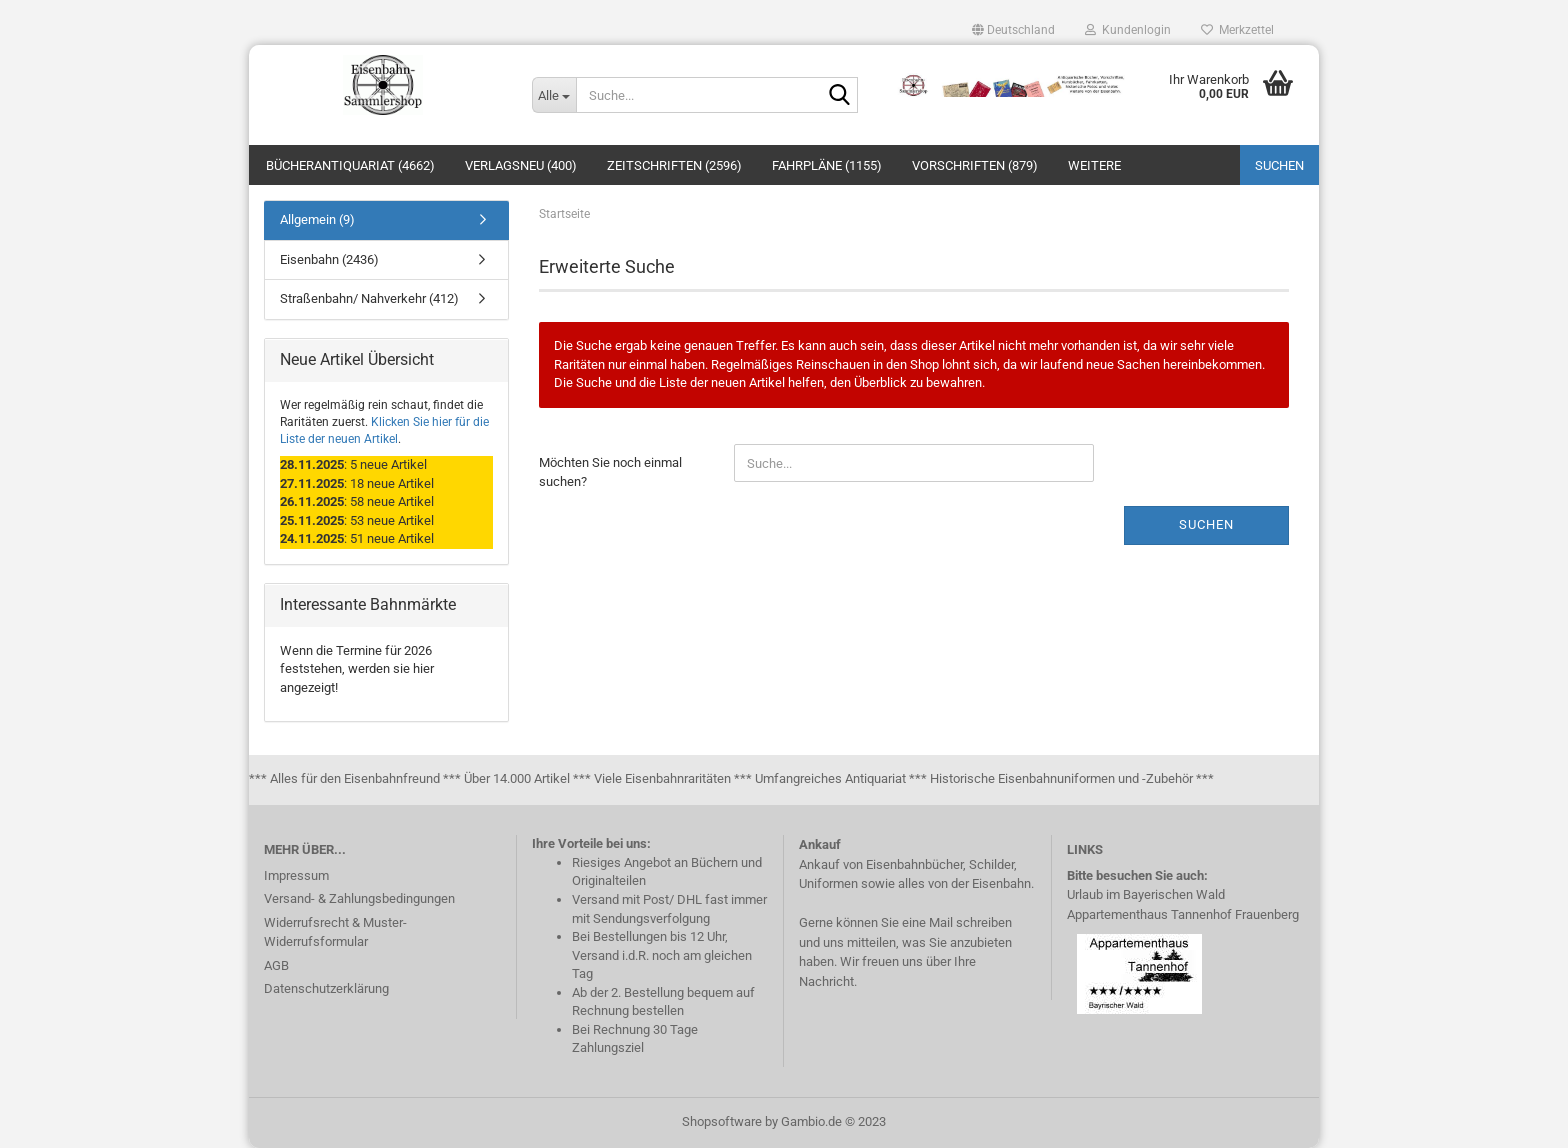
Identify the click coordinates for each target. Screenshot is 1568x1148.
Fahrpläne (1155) (827, 165)
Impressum (296, 875)
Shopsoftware (722, 1121)
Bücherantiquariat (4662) (350, 165)
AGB (276, 965)
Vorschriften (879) (975, 165)
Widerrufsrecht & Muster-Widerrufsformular (335, 932)
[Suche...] (554, 95)
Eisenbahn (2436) (329, 259)
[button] (1013, 30)
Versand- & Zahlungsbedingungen (359, 898)
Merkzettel (1237, 30)
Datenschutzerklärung (326, 988)
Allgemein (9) (317, 219)
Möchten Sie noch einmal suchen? (610, 472)
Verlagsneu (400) (521, 165)
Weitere (1094, 165)
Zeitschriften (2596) (674, 165)
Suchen (1279, 165)
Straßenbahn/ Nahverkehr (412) (369, 298)
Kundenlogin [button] (1128, 30)
